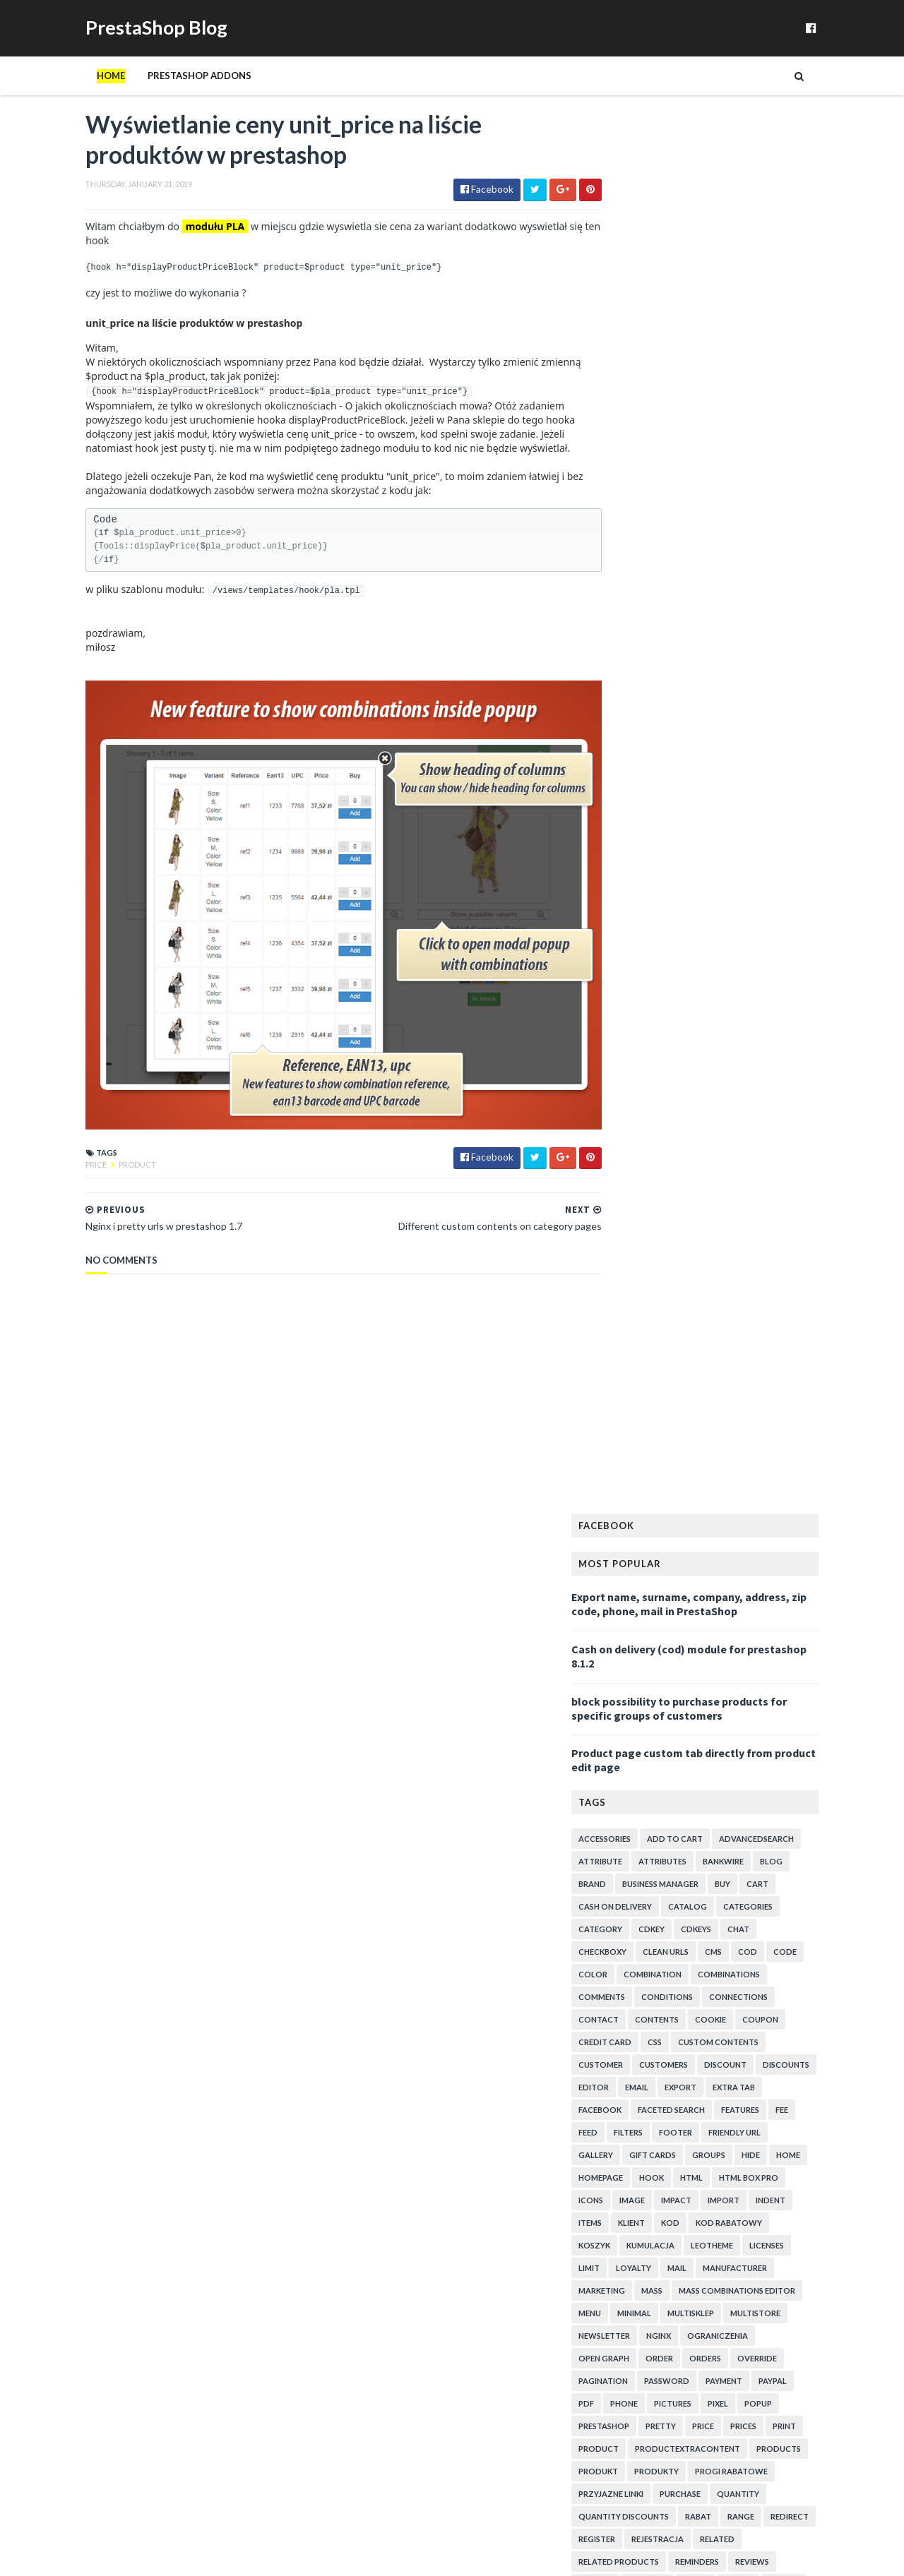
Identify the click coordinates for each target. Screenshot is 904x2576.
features (769, 745)
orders (734, 993)
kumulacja (679, 880)
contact (627, 654)
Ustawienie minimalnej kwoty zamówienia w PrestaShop (720, 2200)
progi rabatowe (760, 1106)
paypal (801, 1016)
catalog (716, 541)
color (621, 609)
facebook (628, 745)
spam (714, 1264)
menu (618, 948)
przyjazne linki (639, 1129)
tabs (739, 1287)
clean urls (695, 587)
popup (787, 1038)
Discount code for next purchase (697, 2286)
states (787, 1264)
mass (680, 925)
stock (667, 1287)
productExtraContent (716, 1084)
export (709, 722)
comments (630, 632)
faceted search (700, 745)
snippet (672, 1264)
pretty (689, 1061)
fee (810, 745)
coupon (789, 654)
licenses (795, 880)
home (817, 790)
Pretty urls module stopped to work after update (732, 2475)
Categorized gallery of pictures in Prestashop (724, 1993)
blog (800, 496)
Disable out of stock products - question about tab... (728, 2174)
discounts (815, 700)
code (814, 587)
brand (621, 519)
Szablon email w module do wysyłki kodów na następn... (723, 1854)
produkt (627, 1106)
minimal (663, 948)
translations (637, 1332)
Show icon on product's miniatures (701, 2246)
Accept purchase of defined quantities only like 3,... (729, 1880)
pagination (632, 1016)
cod (776, 587)
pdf (615, 1038)
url (792, 1332)
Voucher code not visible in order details (713, 1688)
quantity (767, 1129)
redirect (818, 1151)
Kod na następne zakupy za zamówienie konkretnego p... (711, 1735)
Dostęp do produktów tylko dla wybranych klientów (718, 2013)
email (665, 722)
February (647, 1619)
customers (692, 700)
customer (629, 700)
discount (754, 700)
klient (660, 858)
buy (751, 519)
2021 (628, 1476)
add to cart (704, 474)
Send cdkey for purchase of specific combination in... (731, 2266)
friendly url (763, 767)
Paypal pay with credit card (684, 1834)
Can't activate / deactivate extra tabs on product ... (732, 2068)
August (644, 1562)
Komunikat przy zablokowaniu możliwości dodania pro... (732, 1947)
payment (752, 1016)
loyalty (662, 903)
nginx (687, 971)
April (638, 1591)
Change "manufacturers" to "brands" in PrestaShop (710, 2121)
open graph (632, 993)
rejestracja (686, 1174)
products (807, 1084)
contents (686, 654)
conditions (696, 632)
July (636, 1576)
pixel (747, 1038)
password (695, 1016)
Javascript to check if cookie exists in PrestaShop (733, 2461)
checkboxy (631, 587)
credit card (633, 677)
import (752, 835)
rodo (724, 1219)
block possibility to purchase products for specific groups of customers (708, 343)
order (688, 993)
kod (699, 858)
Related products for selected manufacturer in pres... (727, 2412)
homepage (629, 812)
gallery (624, 790)
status (622, 1287)
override (786, 993)
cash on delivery (644, 541)
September (653, 1548)
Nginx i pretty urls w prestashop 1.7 (703, 1674)
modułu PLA (185, 247)
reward (624, 1219)
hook (680, 812)
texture (625, 1309)
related (746, 1174)
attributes (691, 496)
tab (705, 1287)
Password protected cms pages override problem (733, 2048)
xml (673, 1377)
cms (742, 587)
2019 (628, 1505)
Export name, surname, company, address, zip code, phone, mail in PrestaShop (717, 239)
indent (799, 835)
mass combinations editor (766, 925)
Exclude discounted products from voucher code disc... (732, 2333)
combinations (758, 609)
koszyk (623, 880)
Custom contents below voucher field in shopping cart (735, 1761)
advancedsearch (785, 474)
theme (672, 1309)
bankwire (752, 496)
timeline (719, 1309)
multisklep (719, 948)
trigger (701, 1332)
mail (705, 903)
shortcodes (666, 1242)
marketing (630, 925)
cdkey (680, 564)
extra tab (763, 722)
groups (737, 790)
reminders (726, 1197)
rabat (727, 1151)
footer (704, 767)
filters (657, 767)
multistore (784, 948)
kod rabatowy (758, 858)
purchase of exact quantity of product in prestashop (713, 2359)
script (767, 1219)
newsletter (633, 971)
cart (786, 519)
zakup (710, 1377)
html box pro (777, 812)
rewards (677, 1219)
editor (622, 722)
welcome (627, 1377)
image (661, 835)
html (720, 812)
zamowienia (767, 1377)
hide (780, 790)
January (645, 1634)
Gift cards (681, 790)
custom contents (747, 677)
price (67, 1166)
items (619, 858)
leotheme (741, 880)
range (769, 1151)
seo (615, 1242)
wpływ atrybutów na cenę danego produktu (721, 2432)
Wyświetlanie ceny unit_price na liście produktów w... (732, 1654)
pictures (701, 1038)
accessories (633, 474)
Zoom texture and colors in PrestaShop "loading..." (734, 2034)
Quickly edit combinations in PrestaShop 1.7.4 (726, 2446)
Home (82, 94)
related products (647, 1197)
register (625, 1174)
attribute (629, 496)
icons (619, 835)
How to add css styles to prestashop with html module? (728, 1814)
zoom (823, 1377)
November (651, 1519)
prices (772, 1061)
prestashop (632, 1061)
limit (618, 903)
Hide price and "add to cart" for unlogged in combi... (719, 1921)
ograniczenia (746, 971)
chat (767, 564)
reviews (781, 1197)
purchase (709, 1129)
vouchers (741, 1355)
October (647, 1534)
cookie (739, 654)
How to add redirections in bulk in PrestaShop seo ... (735, 2385)
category (629, 564)
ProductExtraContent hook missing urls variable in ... (735, 1709)
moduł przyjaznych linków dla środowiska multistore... (714, 2095)
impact (705, 835)
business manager (689, 519)
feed (616, 767)
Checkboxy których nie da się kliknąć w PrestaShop (710, 2226)
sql (749, 1264)
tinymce (771, 1309)
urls (825, 1332)
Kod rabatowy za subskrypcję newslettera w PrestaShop (722, 2306)
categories (777, 541)
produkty (685, 1106)
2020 (628, 1491)
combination (681, 609)
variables (627, 1355)
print (813, 1061)
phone (653, 1038)
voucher (684, 1355)
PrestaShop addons (170, 94)
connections (767, 632)
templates (787, 1287)
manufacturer (764, 903)
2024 (628, 1448)
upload (751, 1332)
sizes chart (735, 1242)
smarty (623, 1264)
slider (789, 1242)
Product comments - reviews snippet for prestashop (714, 1973)
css (684, 677)
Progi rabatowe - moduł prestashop (703, 2489)
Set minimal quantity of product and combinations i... (734, 2147)
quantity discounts (652, 1151)
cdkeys (725, 564)
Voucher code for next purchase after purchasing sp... (733, 1787)
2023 (628, 1462)
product (108, 1166)
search (812, 1219)
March (642, 1605)
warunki (797, 1355)
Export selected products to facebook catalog (726, 1901)
